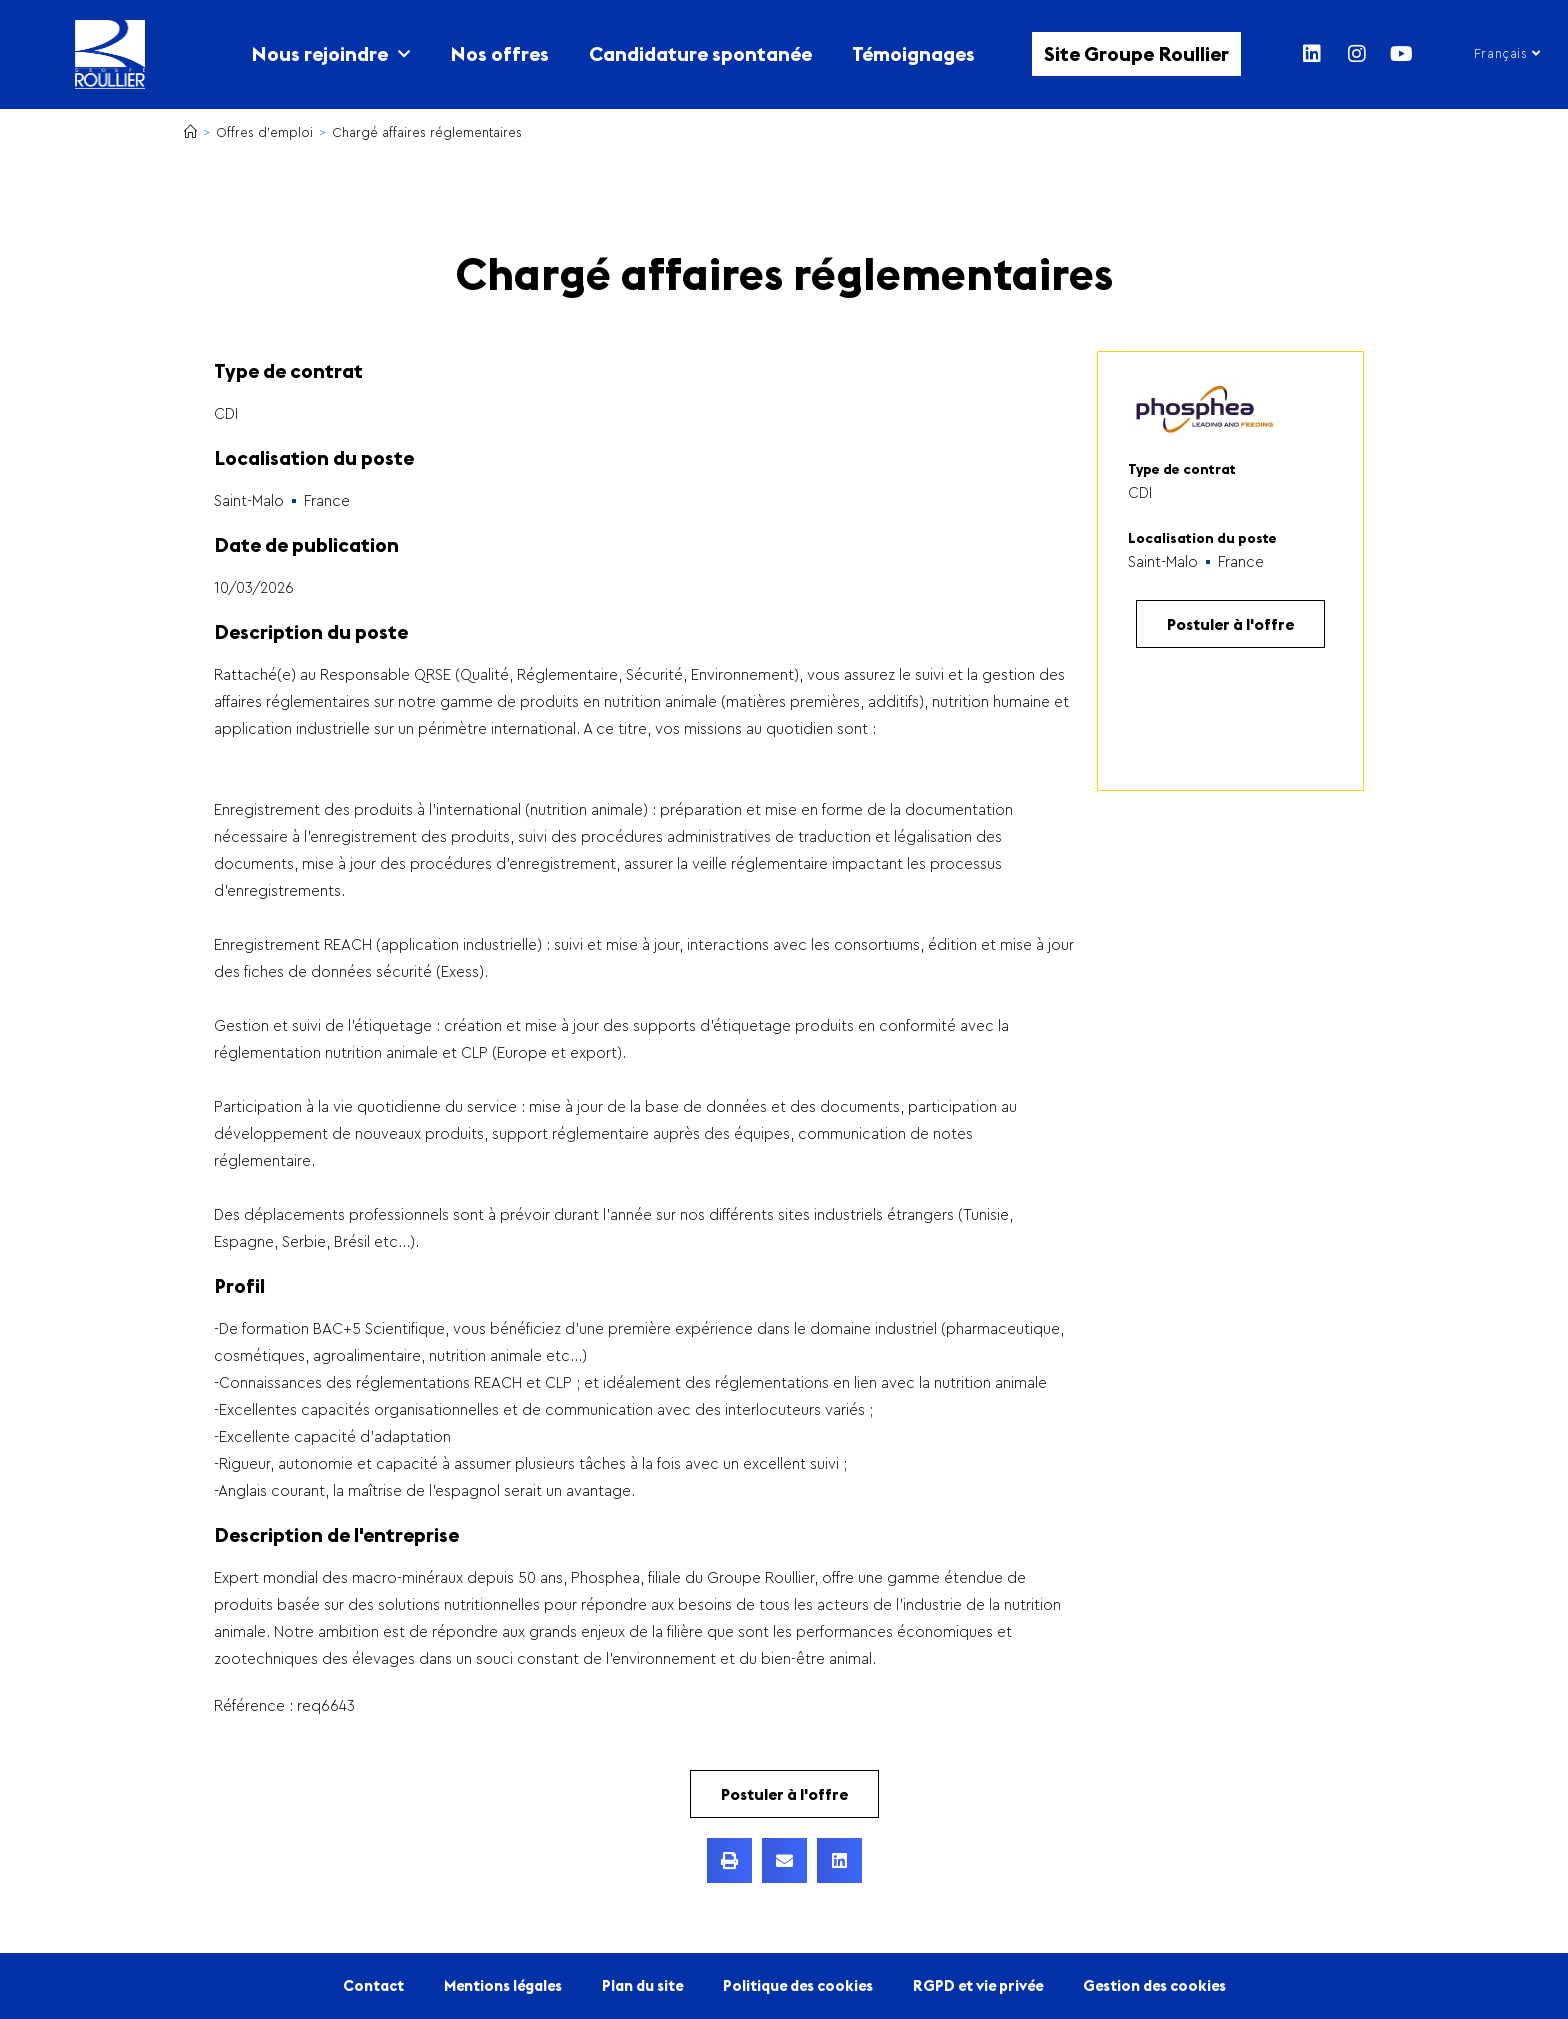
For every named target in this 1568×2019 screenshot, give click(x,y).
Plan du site (642, 1985)
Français (1507, 53)
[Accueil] (190, 132)
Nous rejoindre (330, 54)
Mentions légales (503, 1985)
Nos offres (499, 53)
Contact (373, 1985)
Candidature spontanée (700, 53)
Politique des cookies (798, 1985)
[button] (729, 1860)
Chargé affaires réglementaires (427, 132)
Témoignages (913, 53)
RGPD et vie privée (978, 1985)
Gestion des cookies (1154, 1985)
